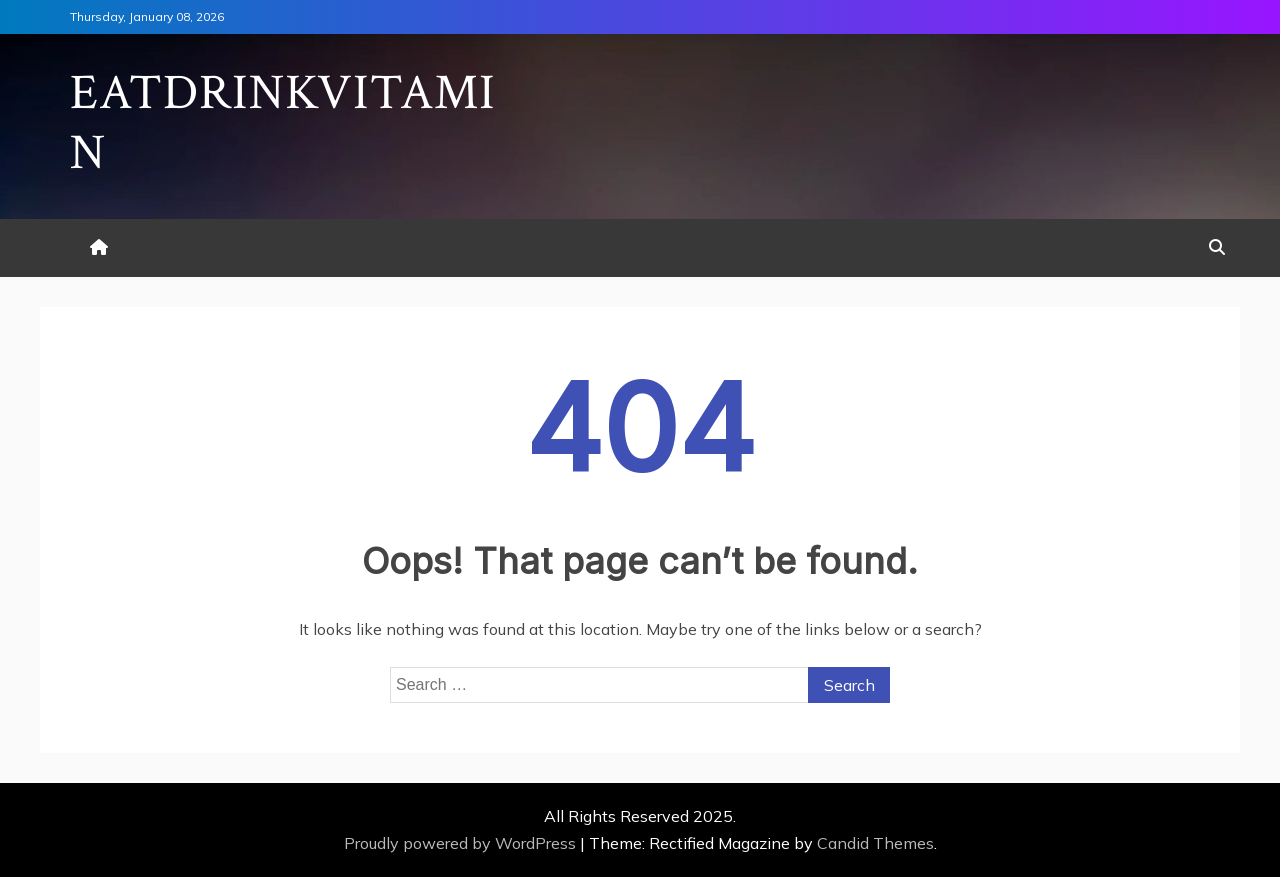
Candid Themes (875, 843)
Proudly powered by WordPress (462, 843)
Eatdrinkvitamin (283, 123)
